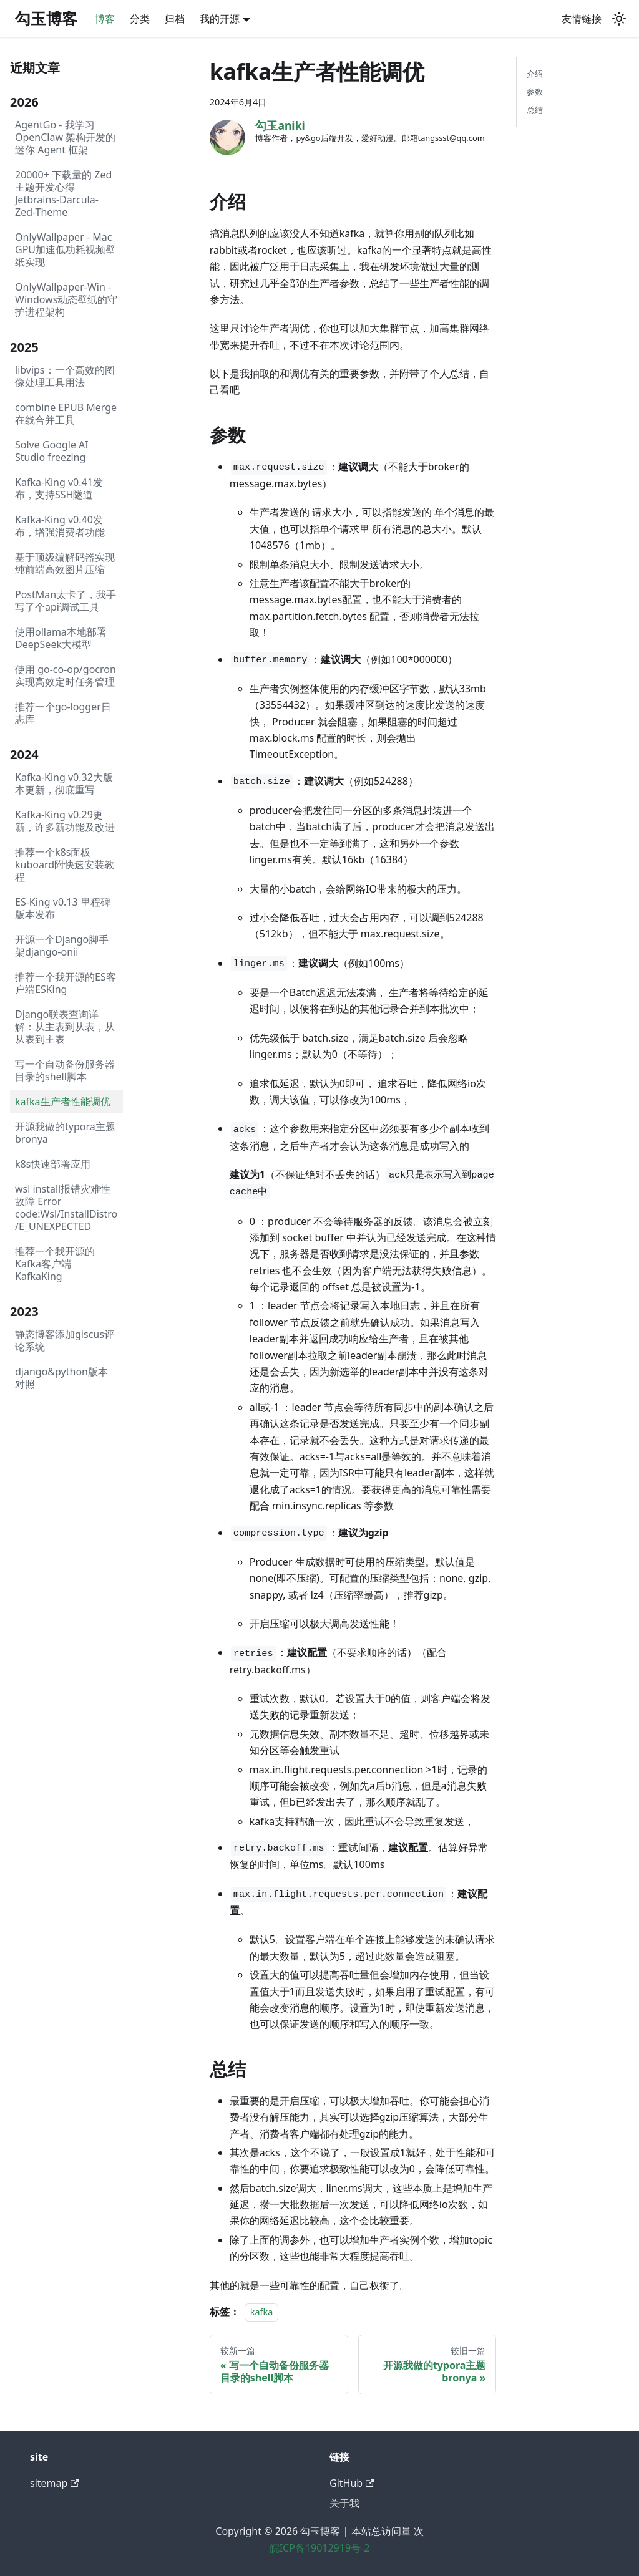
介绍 (535, 73)
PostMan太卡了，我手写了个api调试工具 (65, 601)
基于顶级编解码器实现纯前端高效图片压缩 (65, 563)
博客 (105, 19)
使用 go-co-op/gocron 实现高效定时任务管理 (65, 675)
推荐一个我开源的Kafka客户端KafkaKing (55, 1263)
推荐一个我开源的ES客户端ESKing (65, 983)
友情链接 (582, 19)
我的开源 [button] (220, 19)
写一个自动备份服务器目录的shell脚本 (65, 1070)
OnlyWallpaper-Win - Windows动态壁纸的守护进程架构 (66, 299)
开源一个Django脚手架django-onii (62, 945)
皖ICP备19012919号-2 (320, 2548)
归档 (175, 19)
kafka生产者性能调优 (62, 1101)
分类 (140, 19)
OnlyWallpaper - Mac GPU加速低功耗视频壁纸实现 (65, 249)
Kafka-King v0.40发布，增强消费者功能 (60, 526)
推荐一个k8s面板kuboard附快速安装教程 (64, 864)
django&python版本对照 (61, 1378)
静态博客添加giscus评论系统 (64, 1340)
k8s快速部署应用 (52, 1164)
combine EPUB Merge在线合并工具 (66, 413)
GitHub (351, 2483)
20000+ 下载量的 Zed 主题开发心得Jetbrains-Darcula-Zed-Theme (63, 193)
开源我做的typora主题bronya (65, 1133)
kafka (261, 2312)
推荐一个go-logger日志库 (63, 713)
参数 (535, 91)
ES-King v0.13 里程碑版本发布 (62, 908)
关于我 (344, 2503)
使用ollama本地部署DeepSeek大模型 (61, 638)
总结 (535, 109)
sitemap (54, 2483)
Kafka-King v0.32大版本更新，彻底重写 (64, 783)
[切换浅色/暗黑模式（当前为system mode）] (619, 19)
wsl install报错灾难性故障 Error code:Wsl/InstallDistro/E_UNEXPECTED (66, 1207)
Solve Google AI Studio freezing (52, 451)
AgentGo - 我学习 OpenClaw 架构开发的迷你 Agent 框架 (65, 137)
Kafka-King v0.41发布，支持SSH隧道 (59, 488)
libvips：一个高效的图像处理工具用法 (65, 376)
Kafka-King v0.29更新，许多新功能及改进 (65, 821)
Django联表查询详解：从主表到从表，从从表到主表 (65, 1026)
